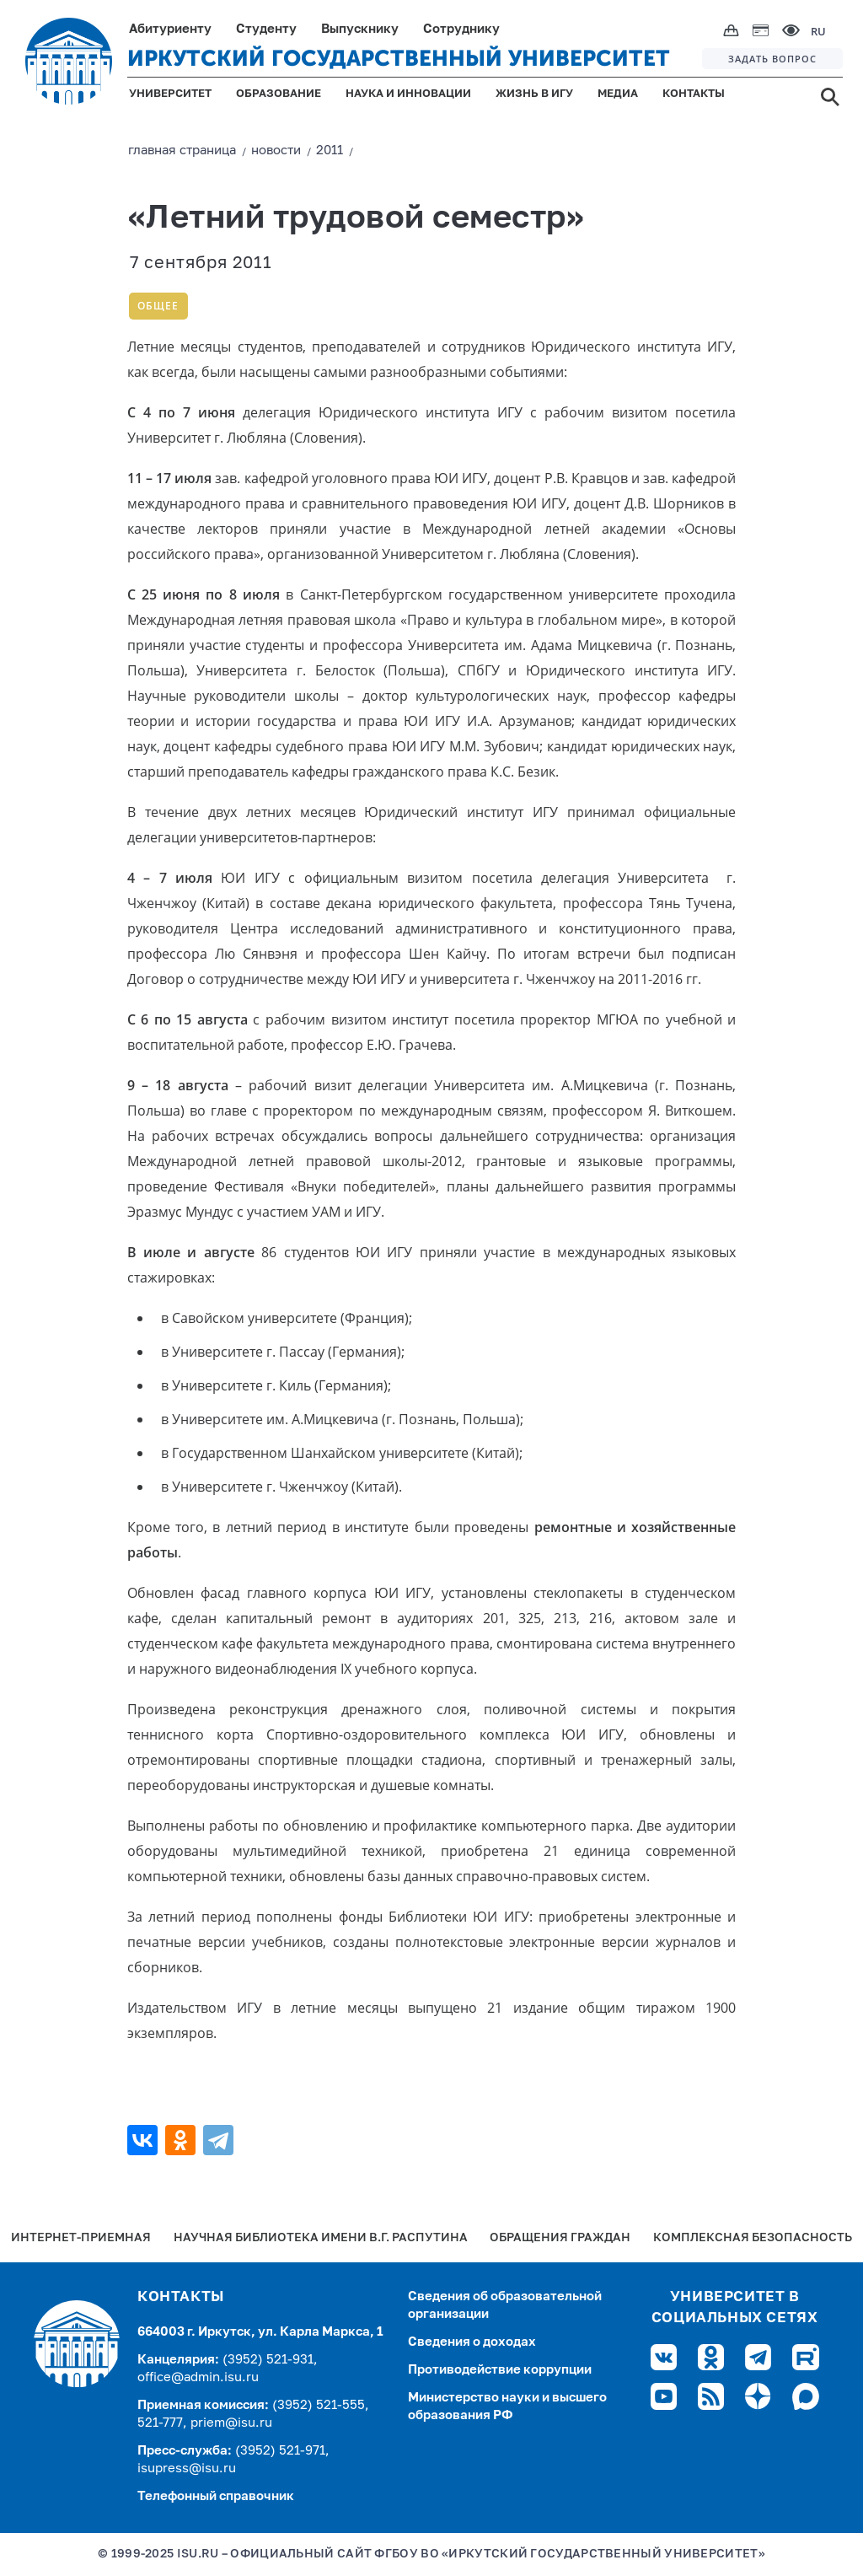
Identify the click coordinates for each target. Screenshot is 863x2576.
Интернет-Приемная (81, 2238)
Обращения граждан (560, 2238)
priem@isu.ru (231, 2423)
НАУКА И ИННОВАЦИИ (408, 94)
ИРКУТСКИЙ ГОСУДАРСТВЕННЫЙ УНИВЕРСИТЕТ (398, 59)
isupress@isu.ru (186, 2468)
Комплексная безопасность (752, 2238)
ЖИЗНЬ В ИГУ (534, 94)
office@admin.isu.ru (198, 2377)
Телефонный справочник (215, 2496)
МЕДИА (618, 94)
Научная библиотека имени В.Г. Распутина (321, 2238)
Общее (158, 305)
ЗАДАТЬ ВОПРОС (772, 58)
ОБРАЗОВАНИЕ (278, 94)
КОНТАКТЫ (693, 94)
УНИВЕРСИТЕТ (170, 94)
